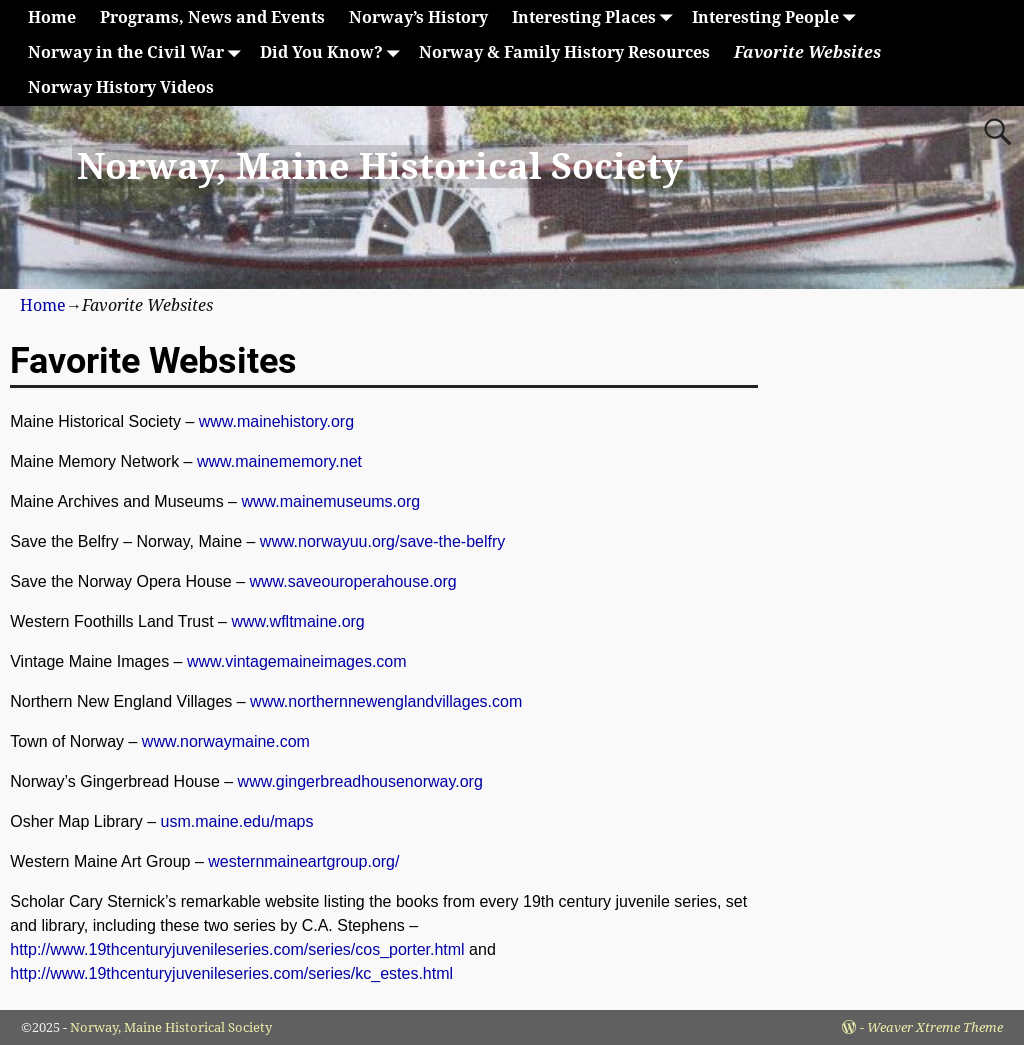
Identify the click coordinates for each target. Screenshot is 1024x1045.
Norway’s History (418, 17)
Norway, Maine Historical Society (380, 166)
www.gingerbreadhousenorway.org (360, 781)
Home (52, 17)
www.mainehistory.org (276, 421)
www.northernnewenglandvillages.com (386, 701)
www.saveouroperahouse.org (352, 581)
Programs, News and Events (212, 17)
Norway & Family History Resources (564, 52)
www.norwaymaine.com (226, 741)
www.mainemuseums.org (330, 501)
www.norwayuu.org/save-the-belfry (382, 541)
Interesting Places (596, 17)
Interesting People (777, 17)
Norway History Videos (121, 87)
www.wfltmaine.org (297, 621)
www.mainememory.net (279, 461)
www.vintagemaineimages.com (297, 661)
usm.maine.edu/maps (237, 821)
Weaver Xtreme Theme (935, 1027)
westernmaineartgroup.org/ (303, 861)
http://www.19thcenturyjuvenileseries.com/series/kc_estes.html (231, 973)
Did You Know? (333, 52)
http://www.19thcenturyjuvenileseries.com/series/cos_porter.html (237, 949)
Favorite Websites (807, 52)
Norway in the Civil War (138, 52)
